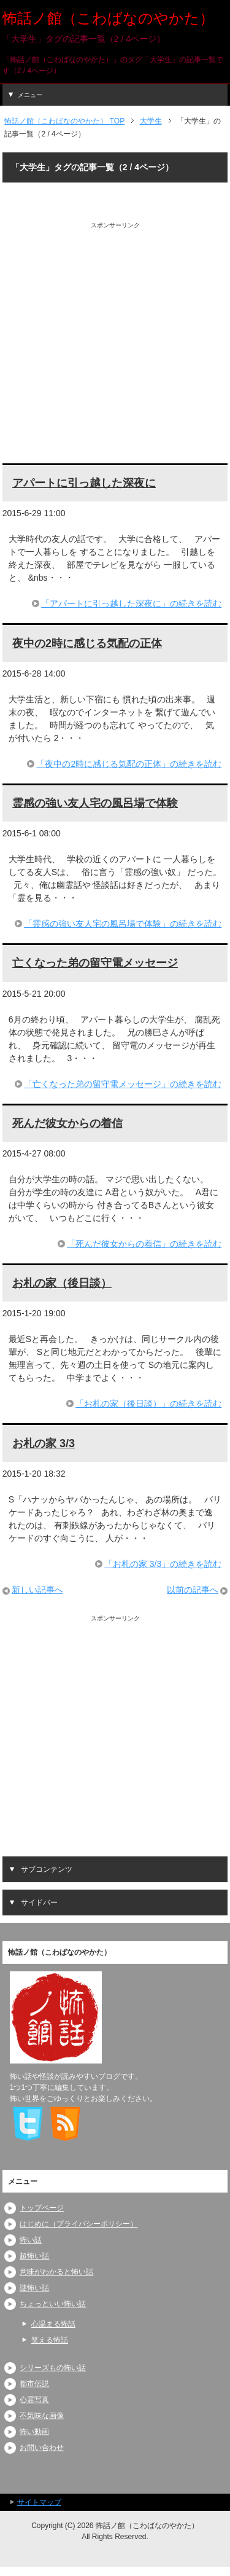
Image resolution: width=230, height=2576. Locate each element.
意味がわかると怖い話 (56, 2272)
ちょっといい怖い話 (53, 2303)
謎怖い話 (34, 2287)
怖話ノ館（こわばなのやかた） (108, 18)
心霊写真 (34, 2399)
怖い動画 (34, 2431)
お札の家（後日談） (62, 1283)
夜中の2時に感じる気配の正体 (87, 643)
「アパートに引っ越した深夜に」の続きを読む (131, 603)
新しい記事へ (37, 1590)
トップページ (42, 2208)
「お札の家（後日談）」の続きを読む (148, 1403)
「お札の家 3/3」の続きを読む (162, 1564)
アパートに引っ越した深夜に (84, 483)
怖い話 (31, 2240)
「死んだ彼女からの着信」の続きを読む (144, 1244)
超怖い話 (34, 2256)
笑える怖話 (49, 2340)
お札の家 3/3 (43, 1443)
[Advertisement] (115, 345)
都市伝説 (34, 2383)
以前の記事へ (192, 1590)
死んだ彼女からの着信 (67, 1123)
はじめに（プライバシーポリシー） (78, 2224)
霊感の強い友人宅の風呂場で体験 (95, 803)
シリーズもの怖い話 (53, 2367)
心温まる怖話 (53, 2324)
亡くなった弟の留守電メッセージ (95, 963)
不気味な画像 (42, 2415)
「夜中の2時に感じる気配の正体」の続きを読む (128, 764)
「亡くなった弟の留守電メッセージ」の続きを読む (122, 1084)
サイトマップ (39, 2502)
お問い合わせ (42, 2447)
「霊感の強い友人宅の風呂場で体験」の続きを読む (122, 924)
